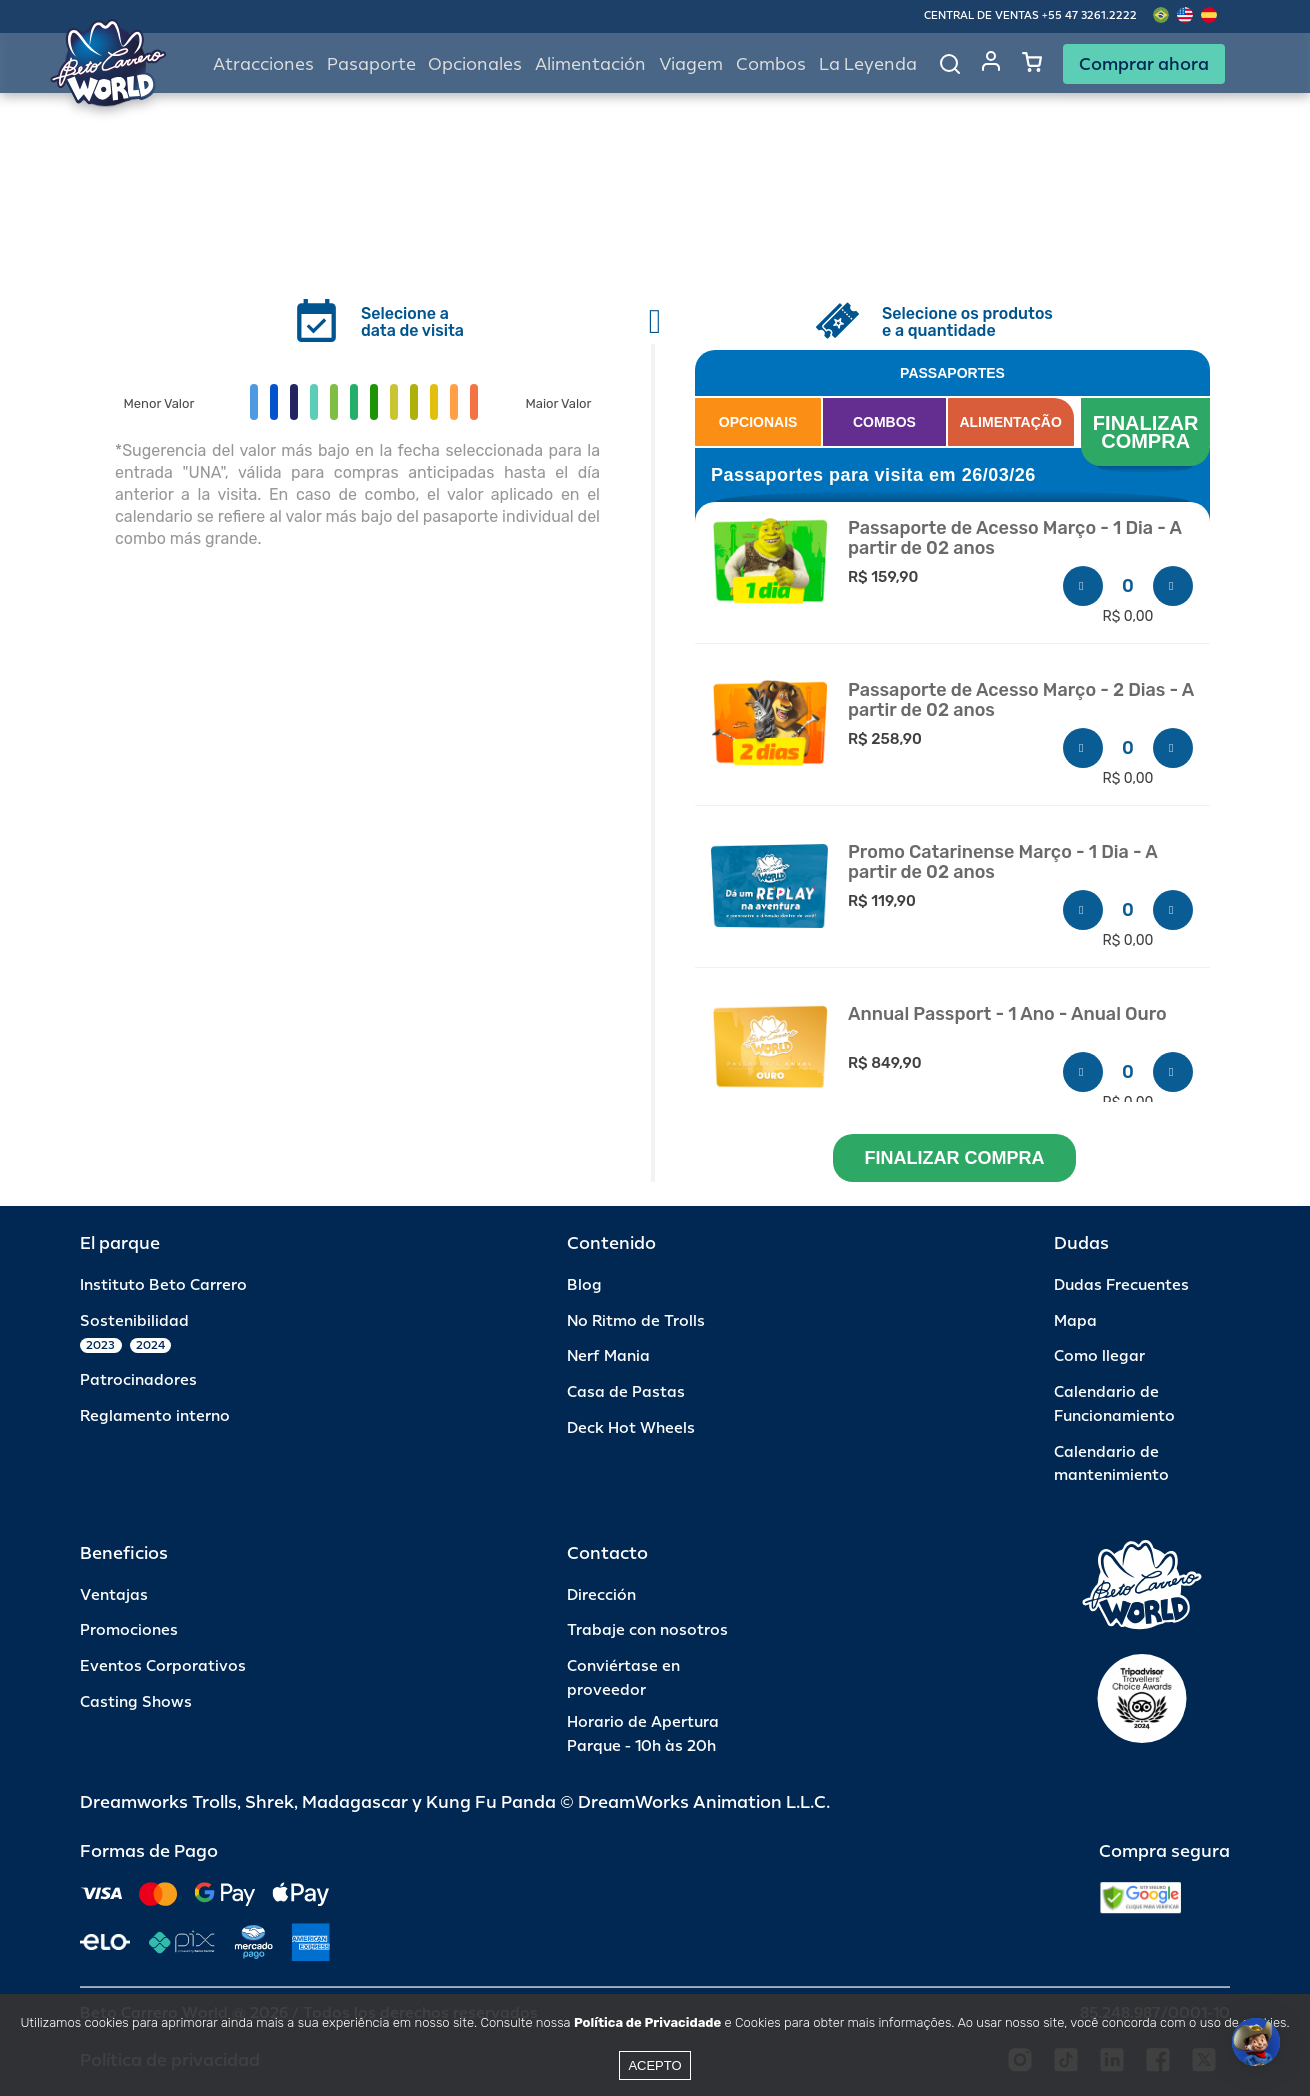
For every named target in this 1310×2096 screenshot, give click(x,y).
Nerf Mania (608, 1356)
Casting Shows (136, 1702)
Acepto (654, 2065)
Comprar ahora (1144, 64)
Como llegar (1099, 1356)
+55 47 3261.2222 (1089, 15)
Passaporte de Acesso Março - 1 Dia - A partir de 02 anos (1015, 538)
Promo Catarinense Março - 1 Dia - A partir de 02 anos (1002, 862)
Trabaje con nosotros (647, 1630)
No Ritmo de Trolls (636, 1321)
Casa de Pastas (626, 1392)
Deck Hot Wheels (631, 1428)
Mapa (1075, 1321)
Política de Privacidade (647, 2022)
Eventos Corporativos (163, 1666)
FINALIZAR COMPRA (1148, 432)
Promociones (129, 1630)
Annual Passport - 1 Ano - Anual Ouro (1007, 1014)
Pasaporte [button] (371, 64)
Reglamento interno (155, 1416)
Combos (771, 64)
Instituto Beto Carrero (163, 1285)
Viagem (691, 64)
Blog (584, 1285)
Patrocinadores (138, 1380)
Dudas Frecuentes (1121, 1285)
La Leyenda (868, 64)
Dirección (601, 1595)
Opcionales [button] (475, 64)
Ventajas (114, 1595)
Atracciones (263, 64)
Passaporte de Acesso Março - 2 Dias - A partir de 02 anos (1021, 700)
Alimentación (590, 64)
